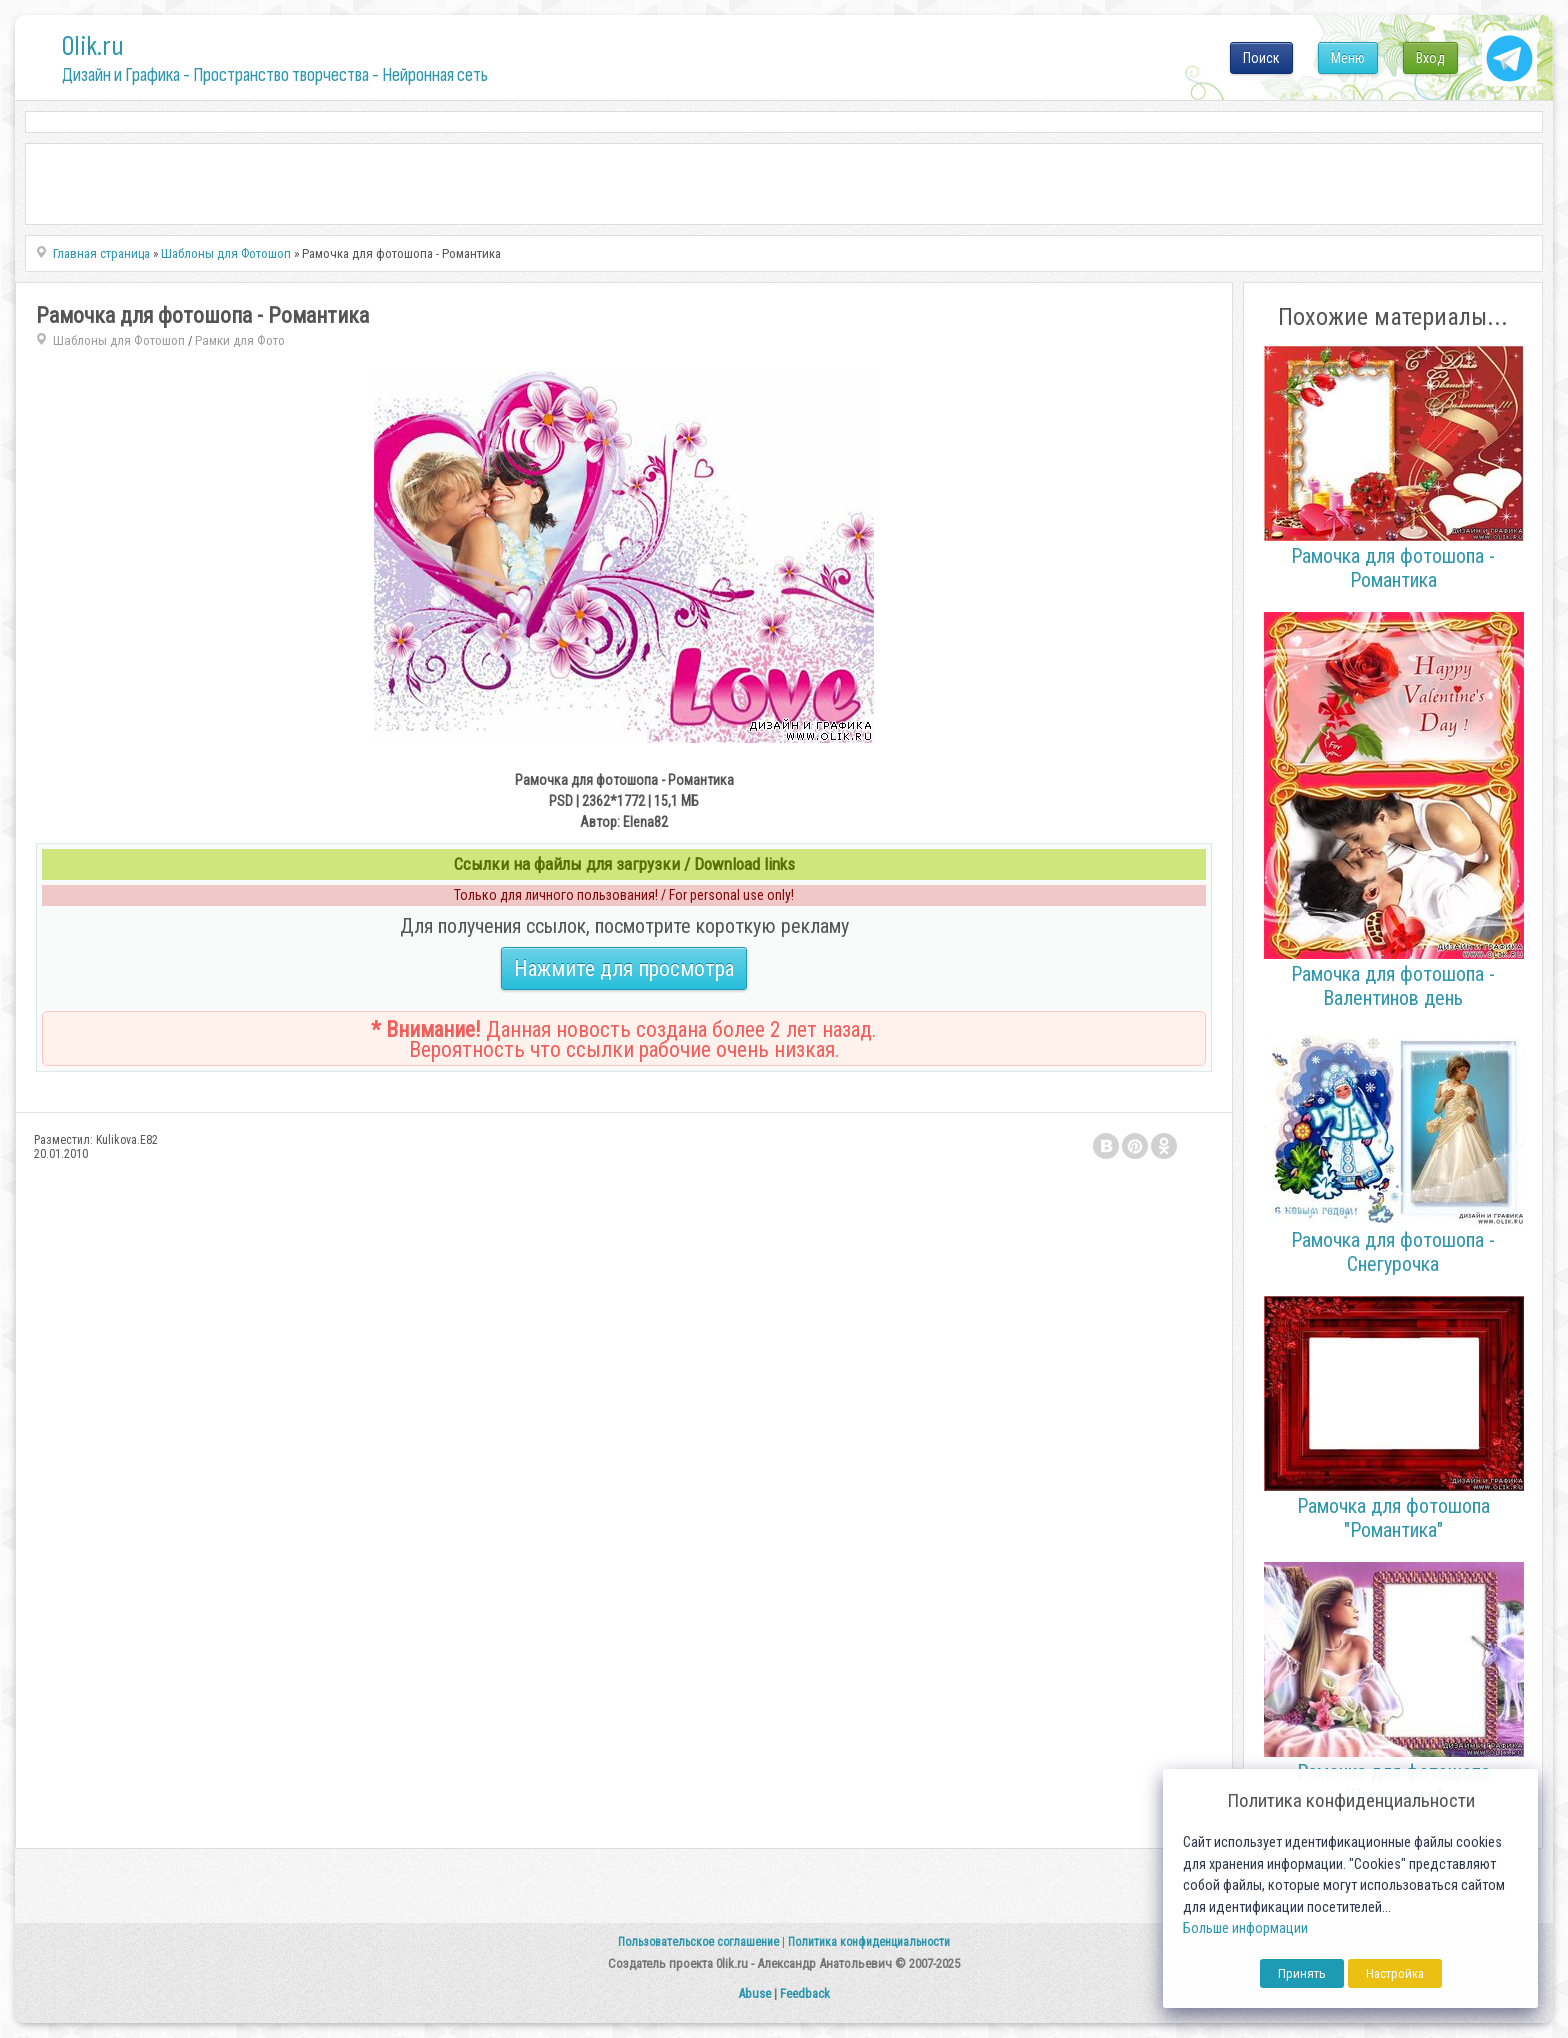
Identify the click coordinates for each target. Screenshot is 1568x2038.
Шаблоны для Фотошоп (119, 340)
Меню (1348, 58)
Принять (1302, 1973)
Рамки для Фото (240, 340)
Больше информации (1245, 1928)
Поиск (1261, 58)
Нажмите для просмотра (624, 968)
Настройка (1395, 1973)
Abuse (754, 1993)
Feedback (805, 1993)
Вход (1430, 58)
